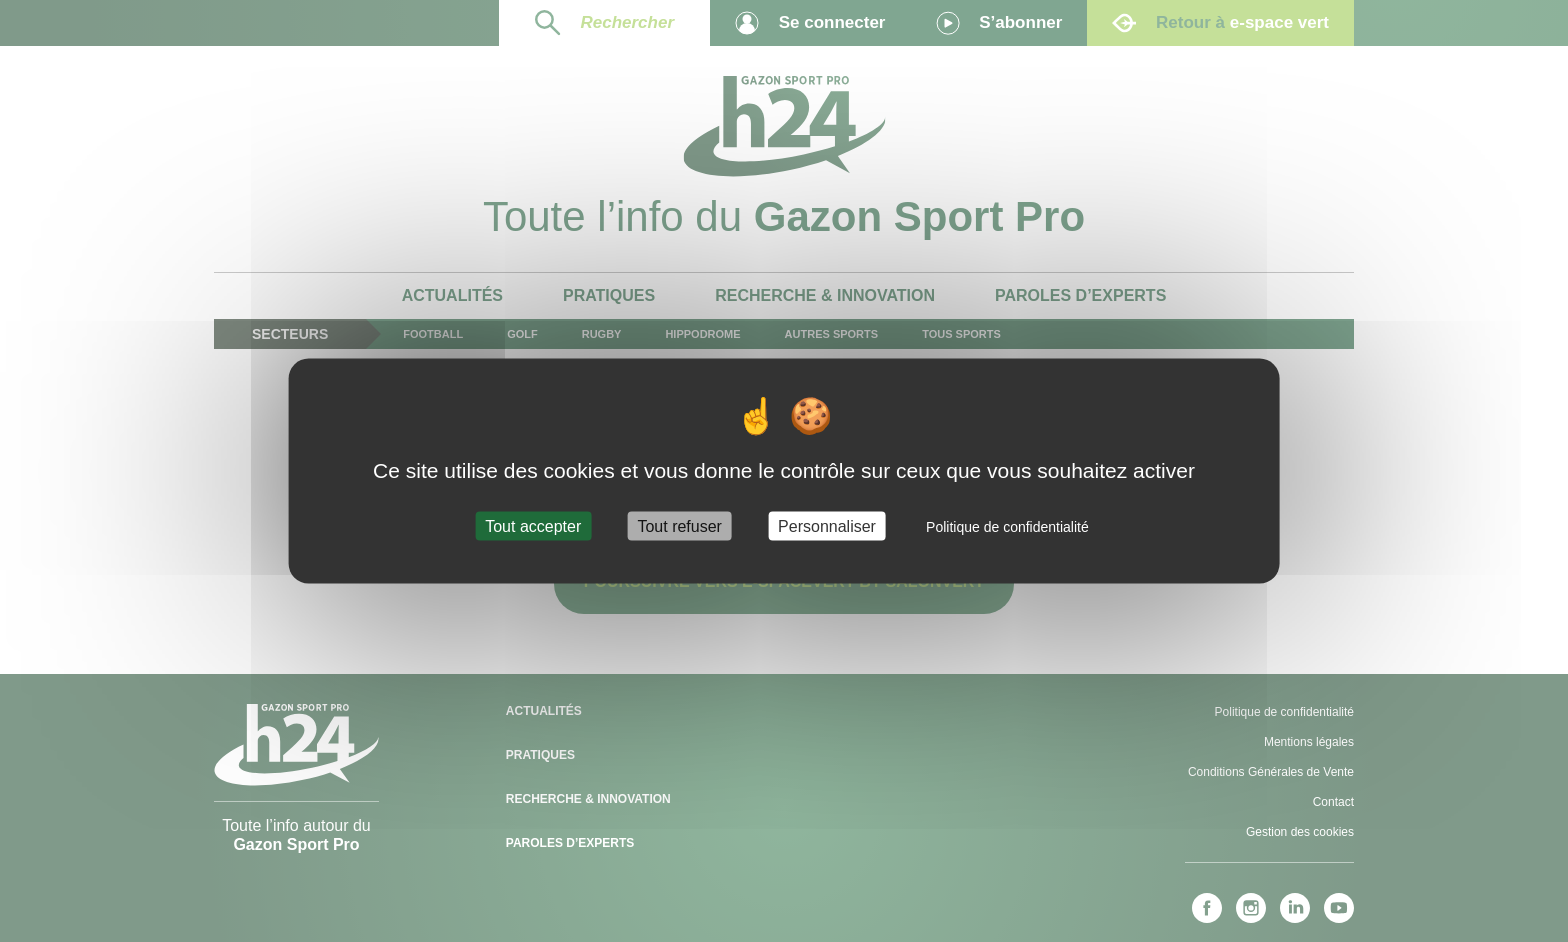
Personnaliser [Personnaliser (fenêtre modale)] (827, 525)
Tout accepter (533, 525)
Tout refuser (679, 525)
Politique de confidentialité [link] (1007, 526)
